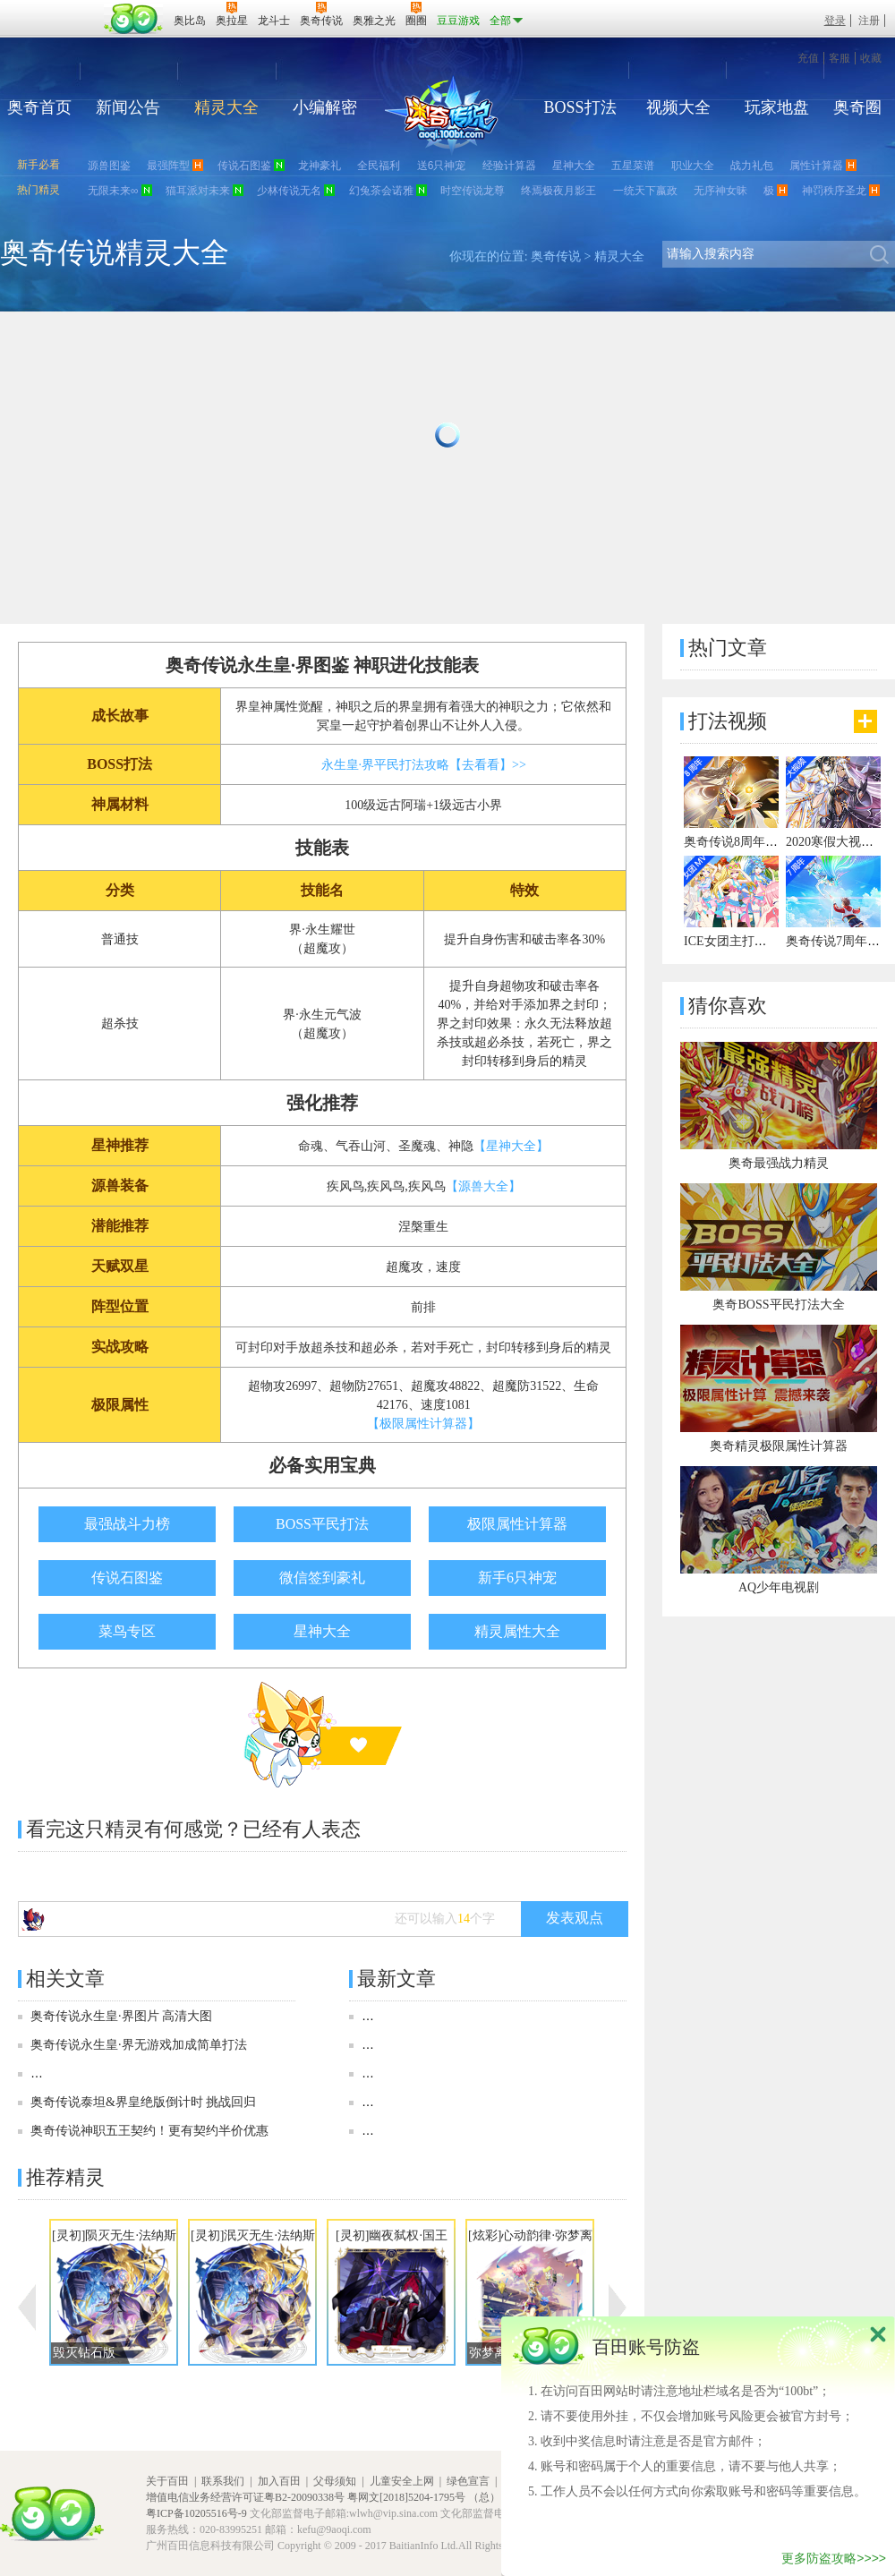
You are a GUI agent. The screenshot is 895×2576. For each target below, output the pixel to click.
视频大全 (678, 107)
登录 (835, 20)
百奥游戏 (53, 8)
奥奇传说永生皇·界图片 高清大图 (121, 2016)
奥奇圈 (857, 107)
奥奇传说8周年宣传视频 (749, 842)
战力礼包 (751, 165)
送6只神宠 (441, 165)
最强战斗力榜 (127, 1523)
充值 (808, 58)
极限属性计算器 (517, 1523)
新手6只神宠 (517, 1577)
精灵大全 (226, 107)
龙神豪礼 (319, 165)
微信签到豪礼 (322, 1577)
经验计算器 (509, 165)
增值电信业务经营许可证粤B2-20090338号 (245, 2497)
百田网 (134, 19)
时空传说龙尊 (472, 190)
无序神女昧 (720, 190)
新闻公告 (128, 107)
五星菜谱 (632, 165)
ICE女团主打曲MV (735, 941)
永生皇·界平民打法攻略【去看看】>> (423, 765)
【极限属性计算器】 (423, 1423)
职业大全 (692, 165)
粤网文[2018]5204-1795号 (406, 2497)
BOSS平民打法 (322, 1523)
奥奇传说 (556, 256)
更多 (865, 721)
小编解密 (325, 107)
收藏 (871, 58)
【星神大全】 (511, 1146)
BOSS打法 (579, 107)
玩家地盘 (777, 107)
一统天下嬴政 (645, 190)
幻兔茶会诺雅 (381, 190)
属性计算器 (816, 165)
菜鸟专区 (127, 1631)
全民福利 (378, 165)
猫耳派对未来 (198, 190)
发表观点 (574, 1917)
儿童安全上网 (402, 2481)
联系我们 (222, 2481)
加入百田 (279, 2481)
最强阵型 (168, 165)
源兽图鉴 (109, 165)
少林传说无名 (289, 190)
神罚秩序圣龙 (834, 190)
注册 (869, 20)
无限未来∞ (113, 190)
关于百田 (167, 2481)
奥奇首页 (39, 107)
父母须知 (334, 2481)
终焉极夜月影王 (558, 190)
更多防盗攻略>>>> (833, 2558)
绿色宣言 (468, 2481)
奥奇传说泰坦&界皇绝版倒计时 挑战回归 (143, 2102)
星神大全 (573, 165)
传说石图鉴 (244, 165)
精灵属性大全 (517, 1631)
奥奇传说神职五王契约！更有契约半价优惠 (149, 2130)
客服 (839, 58)
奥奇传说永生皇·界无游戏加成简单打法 (138, 2044)
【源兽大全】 (483, 1186)
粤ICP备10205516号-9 (196, 2513)
